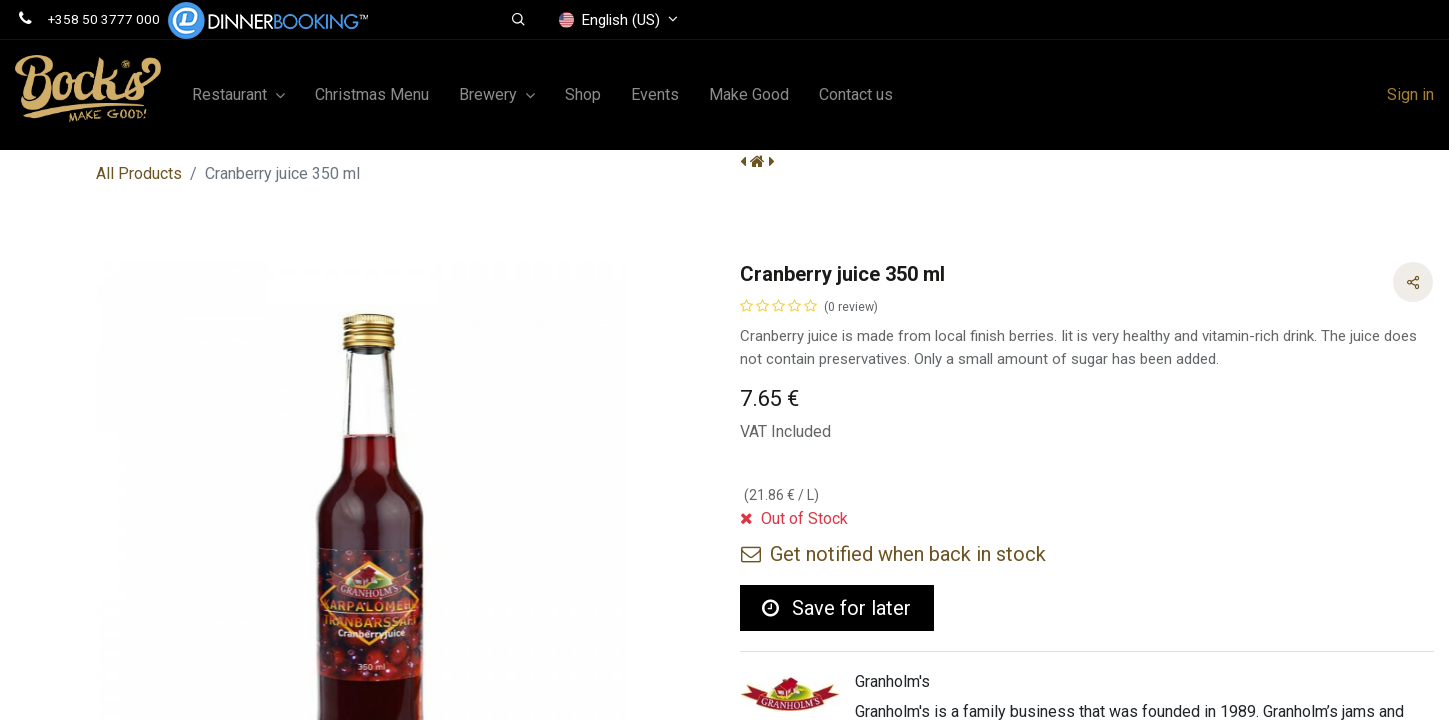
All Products (139, 173)
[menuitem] (372, 95)
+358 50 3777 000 (104, 19)
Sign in (1410, 94)
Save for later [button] (836, 608)
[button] (518, 20)
